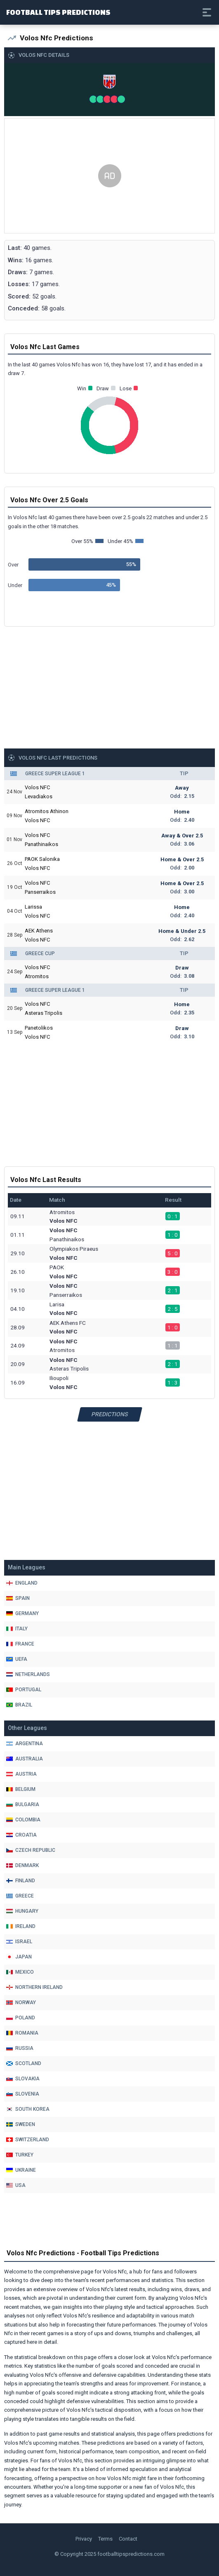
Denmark (22, 1865)
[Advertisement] (109, 176)
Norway (21, 2002)
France (20, 1644)
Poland (20, 2017)
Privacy (83, 2539)
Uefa (16, 1659)
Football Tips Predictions (58, 12)
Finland (20, 1880)
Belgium (20, 1789)
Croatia (21, 1835)
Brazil (19, 1705)
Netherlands (28, 1674)
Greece (20, 1896)
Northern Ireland (34, 1987)
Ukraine (21, 2170)
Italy (17, 1628)
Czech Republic (30, 1850)
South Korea (27, 2109)
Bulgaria (22, 1804)
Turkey (19, 2155)
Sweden (20, 2124)
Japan (19, 1957)
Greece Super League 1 (55, 773)
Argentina (24, 1743)
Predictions (109, 1414)
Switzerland (27, 2139)
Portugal (23, 1689)
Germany (22, 1613)
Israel (19, 1941)
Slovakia (23, 2078)
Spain (18, 1598)
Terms (105, 2539)
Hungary (22, 1911)
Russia (19, 2048)
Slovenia (22, 2094)
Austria (21, 1774)
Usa (16, 2185)
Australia (24, 1758)
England (22, 1583)
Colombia (23, 1819)
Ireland (20, 1926)
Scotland (23, 2063)
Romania (22, 2033)
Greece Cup (40, 953)
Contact (128, 2539)
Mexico (20, 1972)
